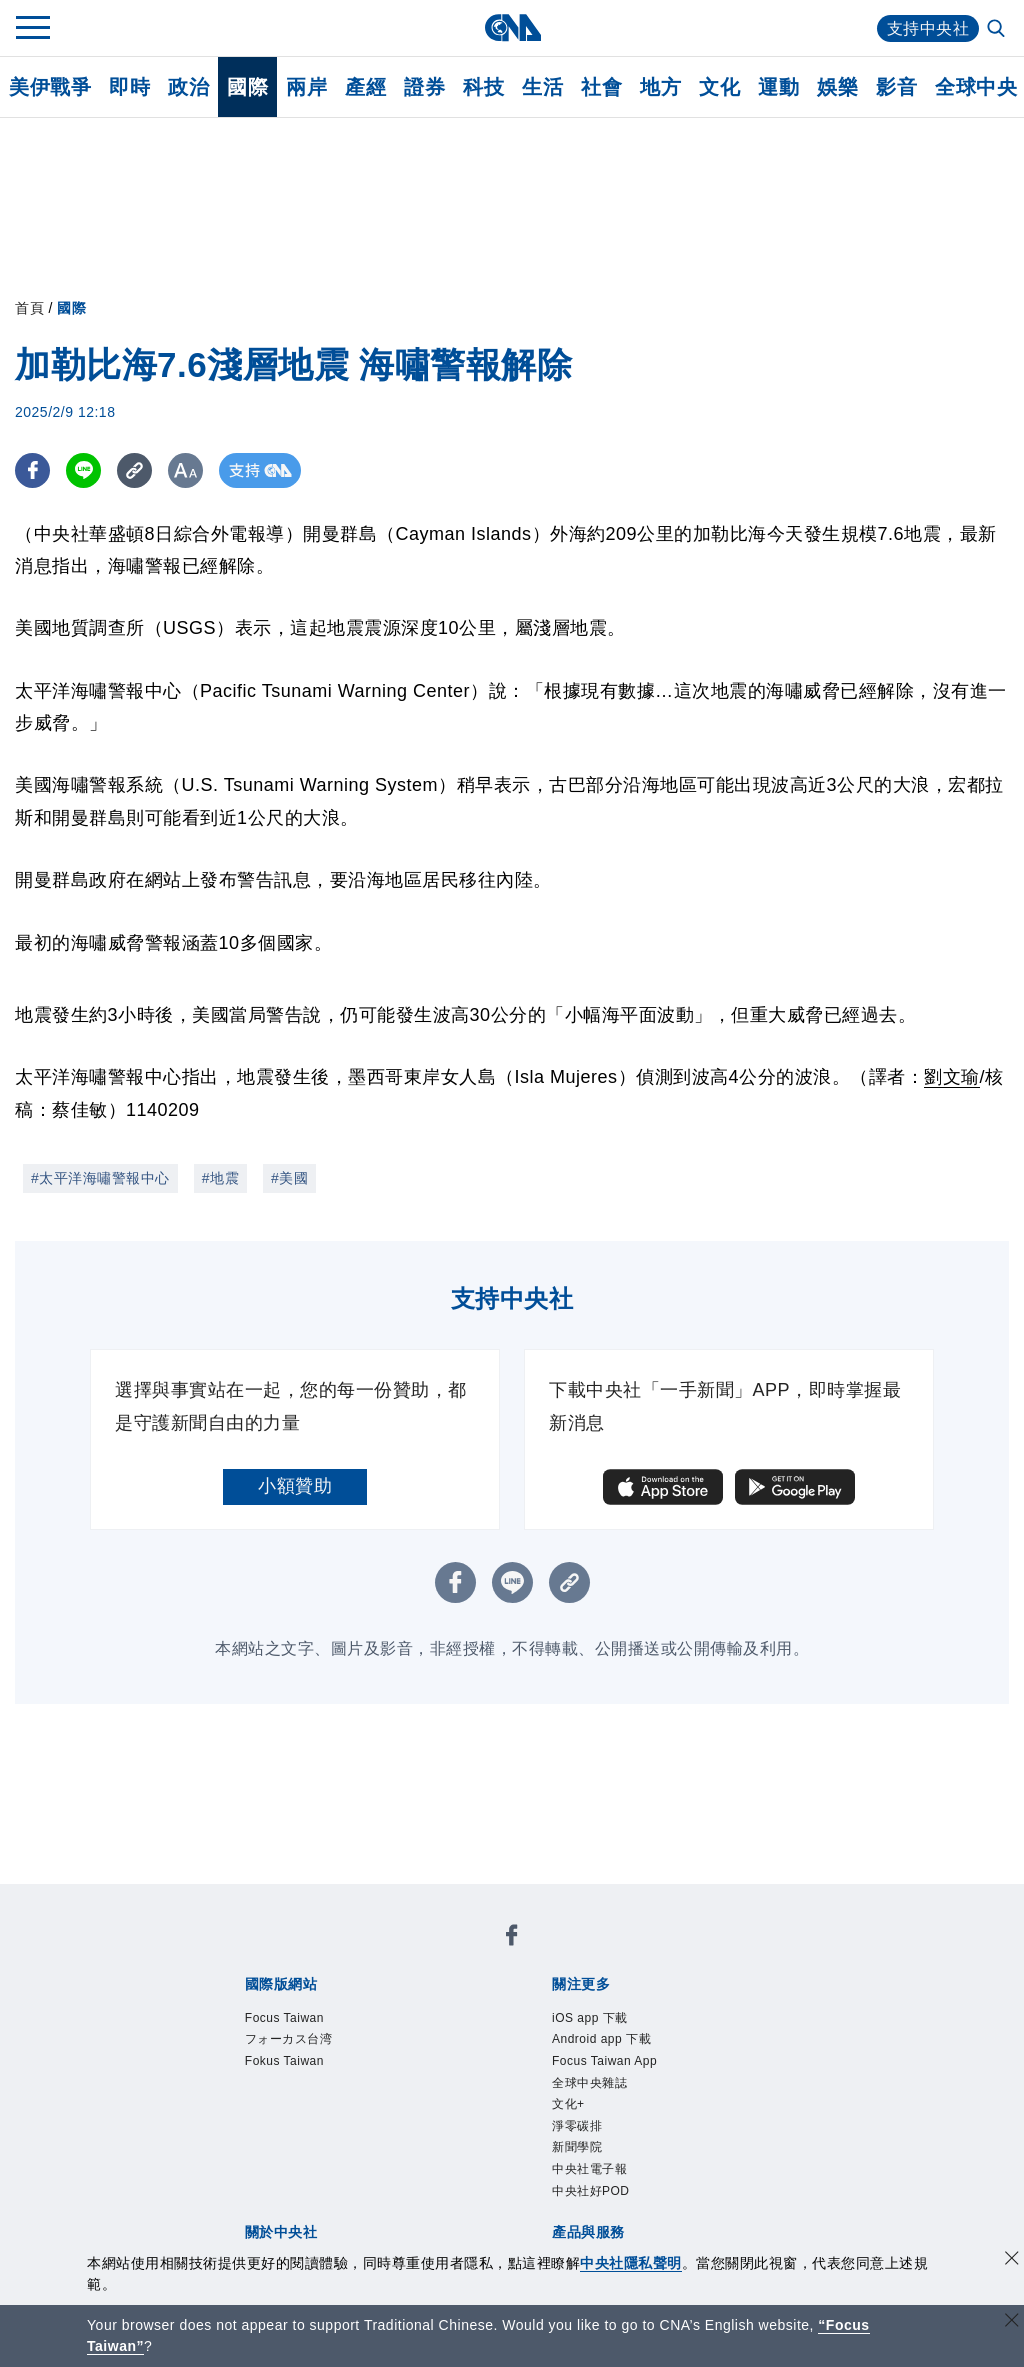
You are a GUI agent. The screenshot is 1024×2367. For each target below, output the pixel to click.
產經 (365, 87)
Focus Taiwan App (604, 2061)
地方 (660, 87)
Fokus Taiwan (284, 2061)
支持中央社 (928, 28)
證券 (424, 87)
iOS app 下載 (590, 2018)
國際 (247, 87)
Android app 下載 (601, 2039)
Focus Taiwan (284, 2018)
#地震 (220, 1178)
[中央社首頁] (512, 27)
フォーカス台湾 (289, 2039)
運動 (778, 87)
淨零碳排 (577, 2126)
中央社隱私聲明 (631, 2263)
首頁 (29, 308)
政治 (188, 87)
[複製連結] (134, 470)
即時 (129, 87)
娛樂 (837, 87)
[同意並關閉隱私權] (1012, 2260)
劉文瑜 (952, 1077)
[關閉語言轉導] (1012, 2322)
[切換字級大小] (185, 470)
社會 (601, 87)
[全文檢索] (998, 30)
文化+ (568, 2104)
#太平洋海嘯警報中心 (100, 1178)
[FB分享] (32, 470)
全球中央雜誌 (589, 2083)
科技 (483, 87)
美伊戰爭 (50, 87)
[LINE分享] (83, 470)
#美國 (289, 1178)
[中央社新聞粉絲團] (512, 1938)
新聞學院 (577, 2147)
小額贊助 (295, 1486)
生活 (542, 87)
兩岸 (306, 87)
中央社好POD (591, 2191)
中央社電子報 (589, 2169)
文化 (719, 87)
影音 (896, 87)
